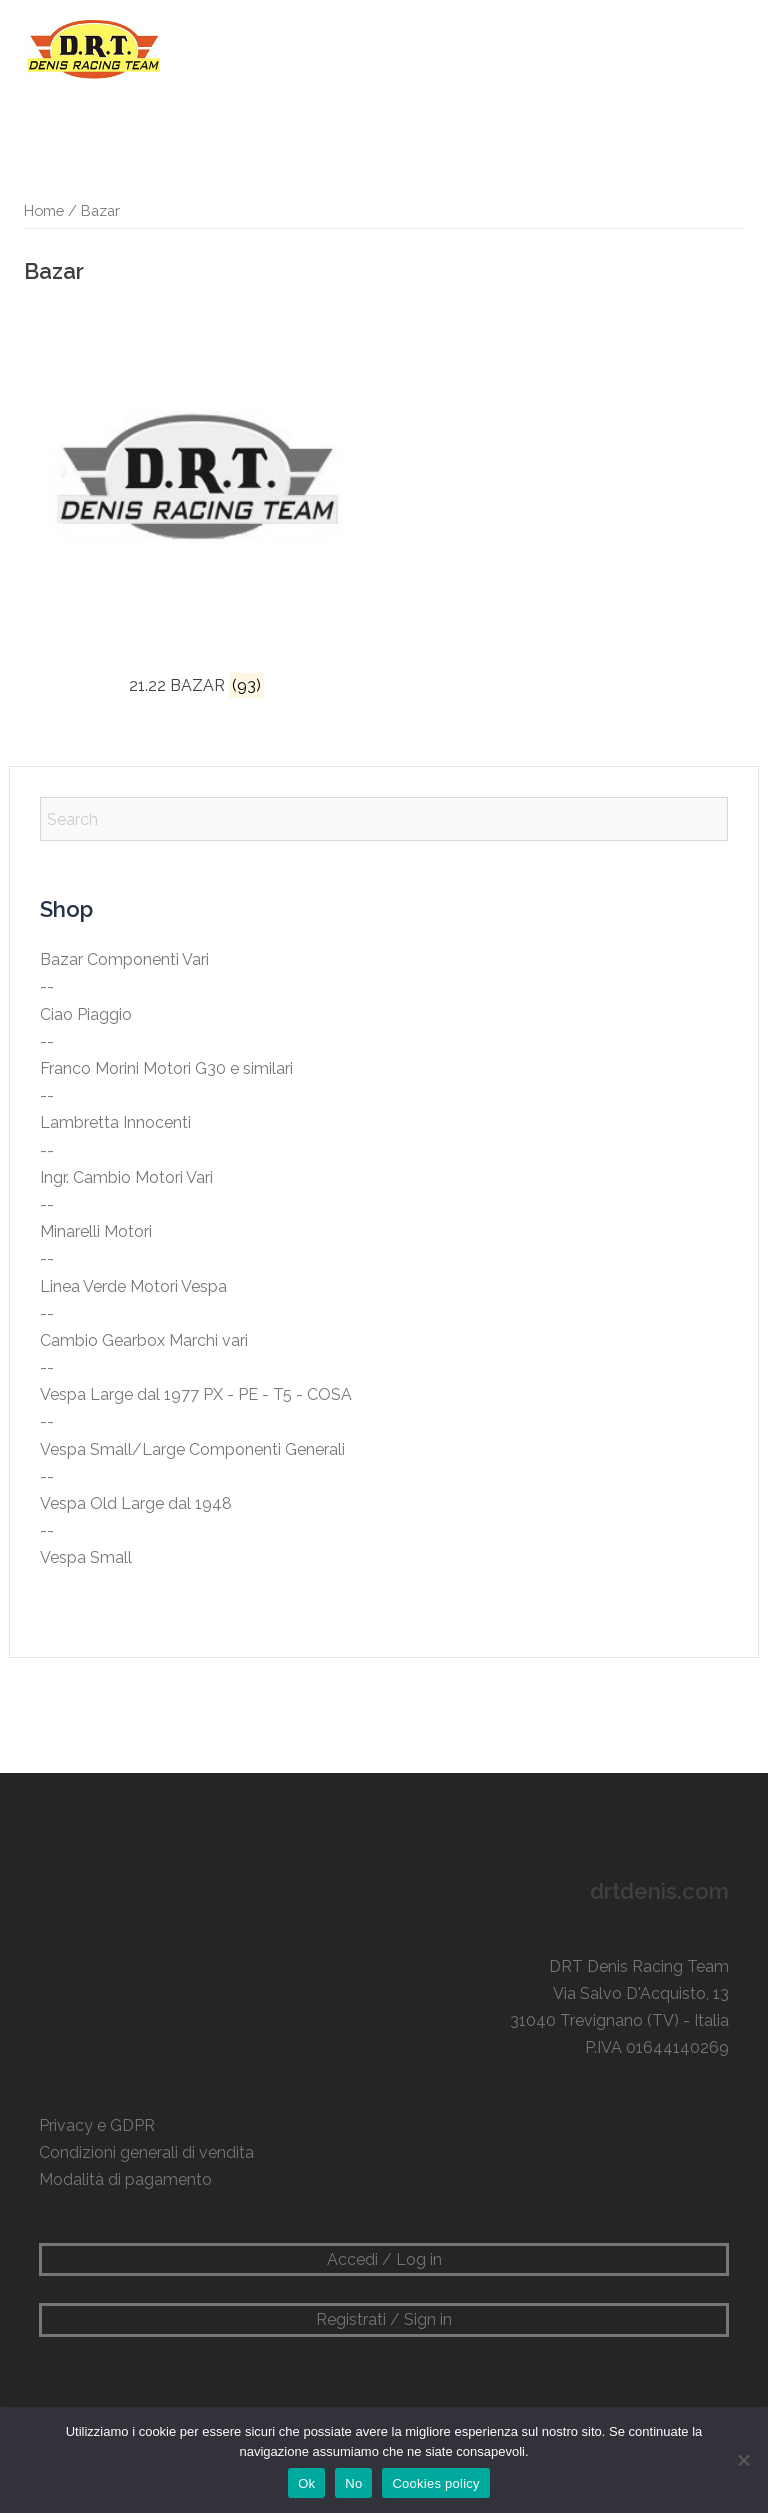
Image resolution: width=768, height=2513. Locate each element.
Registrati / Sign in (384, 2319)
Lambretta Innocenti (115, 1122)
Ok (306, 2483)
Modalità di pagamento (125, 2179)
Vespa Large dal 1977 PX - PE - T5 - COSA (196, 1394)
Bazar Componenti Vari (124, 959)
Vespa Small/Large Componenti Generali (192, 1449)
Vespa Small (86, 1557)
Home (44, 210)
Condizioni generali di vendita (146, 2152)
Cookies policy (435, 2483)
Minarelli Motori (96, 1231)
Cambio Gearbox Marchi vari (144, 1340)
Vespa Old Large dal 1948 (136, 1503)
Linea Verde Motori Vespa (133, 1286)
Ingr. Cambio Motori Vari (126, 1177)
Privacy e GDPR (97, 2125)
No (353, 2483)
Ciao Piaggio (86, 1014)
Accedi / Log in (384, 2259)
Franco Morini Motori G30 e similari (166, 1068)
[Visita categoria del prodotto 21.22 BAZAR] (197, 504)
